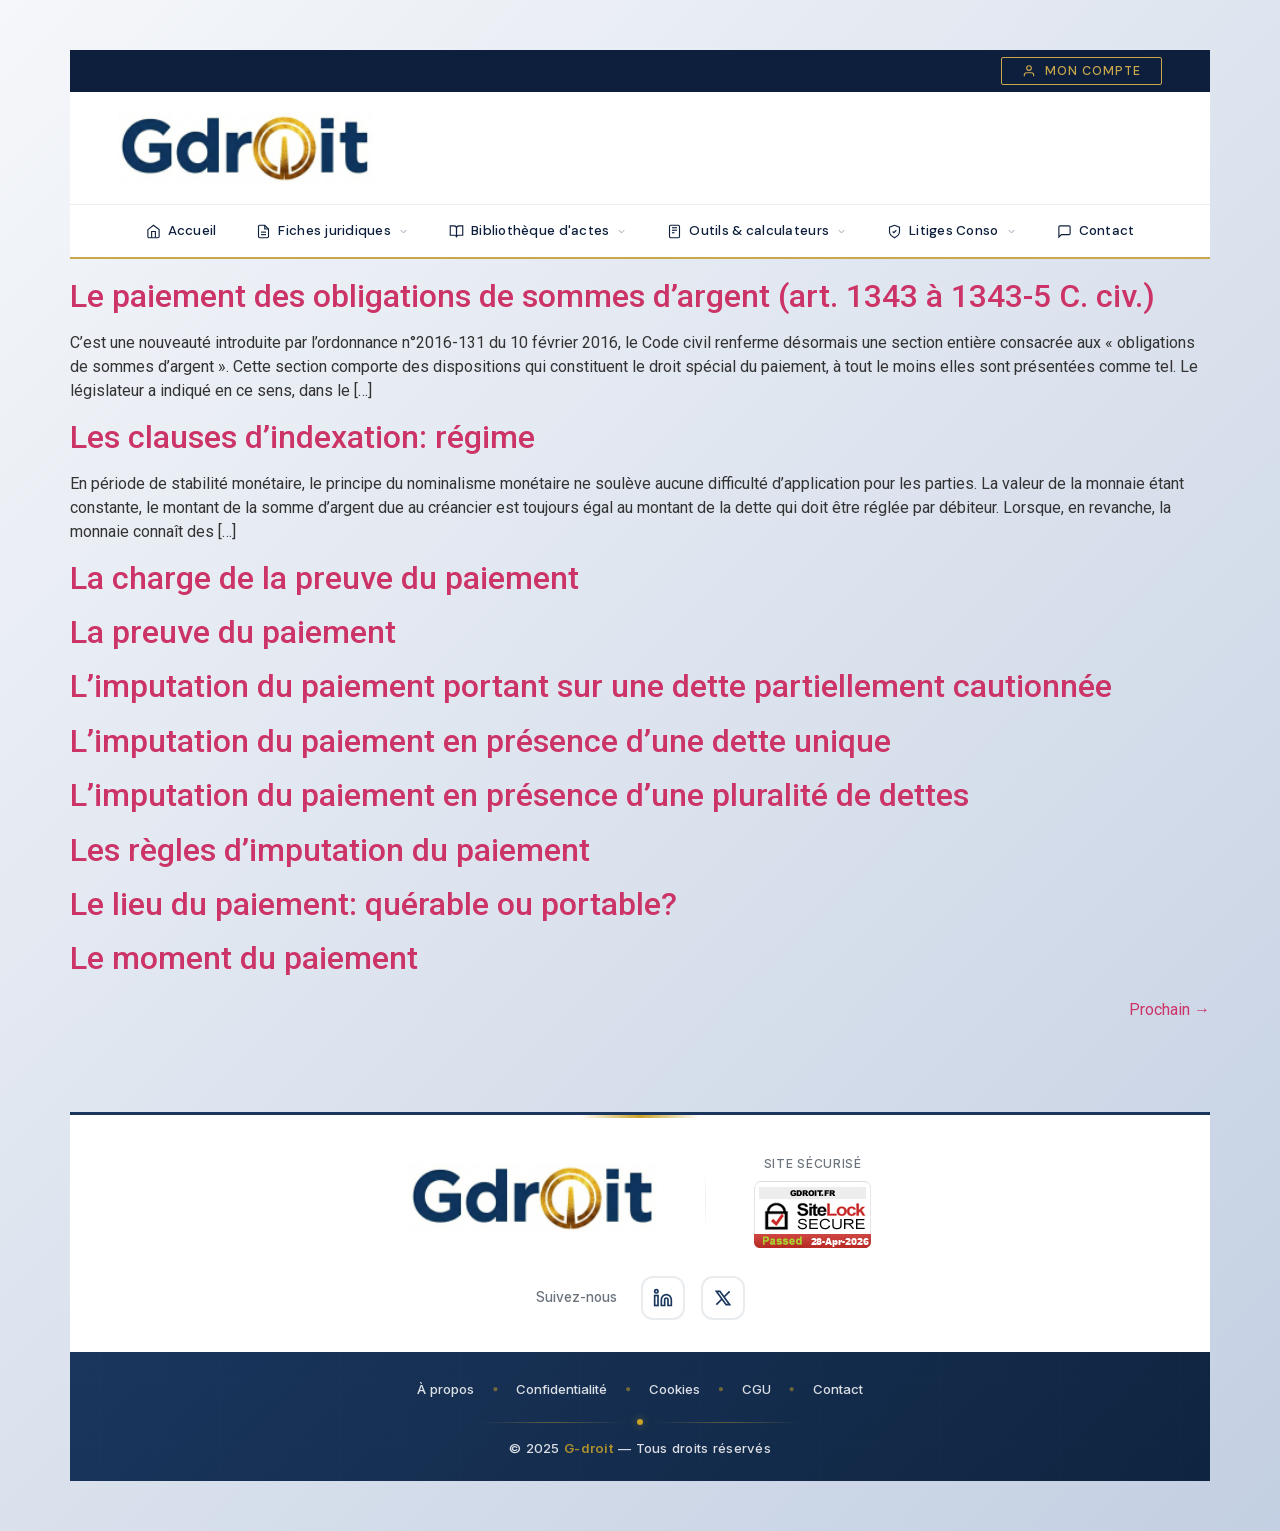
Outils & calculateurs (757, 230)
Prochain (1169, 1009)
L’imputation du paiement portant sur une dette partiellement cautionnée (591, 686)
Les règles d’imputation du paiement (330, 850)
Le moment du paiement (244, 958)
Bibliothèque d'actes (538, 230)
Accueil (181, 230)
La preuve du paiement (233, 632)
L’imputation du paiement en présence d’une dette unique (480, 741)
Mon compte (1081, 71)
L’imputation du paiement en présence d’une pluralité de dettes (519, 795)
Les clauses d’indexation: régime (302, 437)
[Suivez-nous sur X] (723, 1298)
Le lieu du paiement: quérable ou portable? (373, 904)
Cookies (674, 1389)
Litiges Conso (952, 230)
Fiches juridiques (332, 230)
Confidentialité (561, 1389)
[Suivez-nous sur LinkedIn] (663, 1298)
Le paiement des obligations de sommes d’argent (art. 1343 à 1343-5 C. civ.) (612, 296)
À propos (445, 1389)
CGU (756, 1389)
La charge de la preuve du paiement (324, 578)
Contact (1096, 230)
